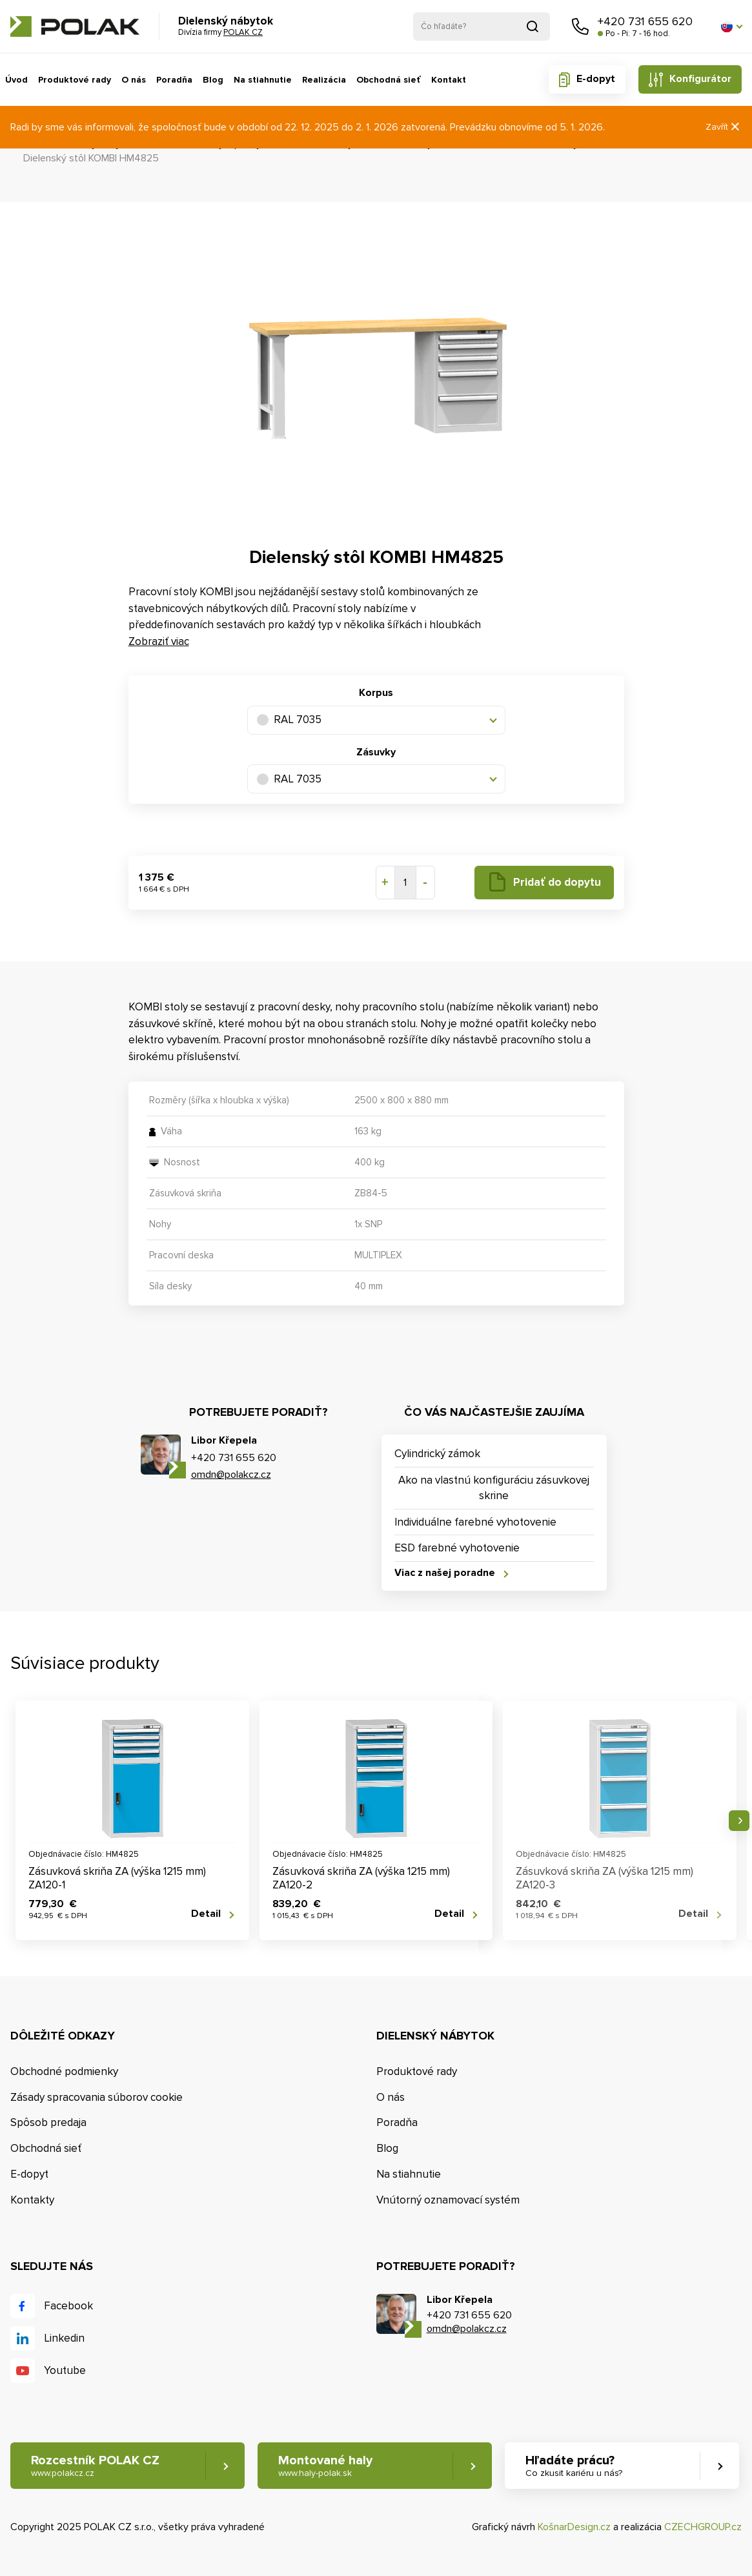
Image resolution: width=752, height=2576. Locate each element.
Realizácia (324, 79)
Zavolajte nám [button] (580, 26)
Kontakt (448, 79)
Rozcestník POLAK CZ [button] (95, 2466)
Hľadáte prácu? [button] (573, 2466)
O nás (133, 79)
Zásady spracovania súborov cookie (96, 2097)
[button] (731, 26)
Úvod (16, 79)
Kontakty (32, 2200)
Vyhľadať (532, 26)
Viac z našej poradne (444, 1573)
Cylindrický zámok (437, 1453)
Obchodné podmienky (64, 2071)
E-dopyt (595, 78)
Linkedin (64, 2338)
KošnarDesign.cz (574, 2526)
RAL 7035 (289, 719)
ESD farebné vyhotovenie (457, 1548)
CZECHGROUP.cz (703, 2526)
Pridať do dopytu (557, 882)
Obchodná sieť (388, 79)
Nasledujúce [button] (739, 1820)
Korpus (376, 692)
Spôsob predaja (48, 2122)
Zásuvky (376, 752)
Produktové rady (74, 79)
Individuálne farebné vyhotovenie (475, 1522)
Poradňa (174, 79)
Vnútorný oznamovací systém (448, 2200)
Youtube (65, 2370)
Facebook (68, 2306)
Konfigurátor (700, 78)
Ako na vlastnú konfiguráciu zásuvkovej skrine (493, 1487)
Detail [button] (206, 1914)
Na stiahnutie (263, 79)
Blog (213, 79)
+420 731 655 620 (645, 21)
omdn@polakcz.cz (231, 1474)
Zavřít (724, 127)
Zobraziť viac (158, 641)
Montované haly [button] (325, 2466)
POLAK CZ (74, 26)
